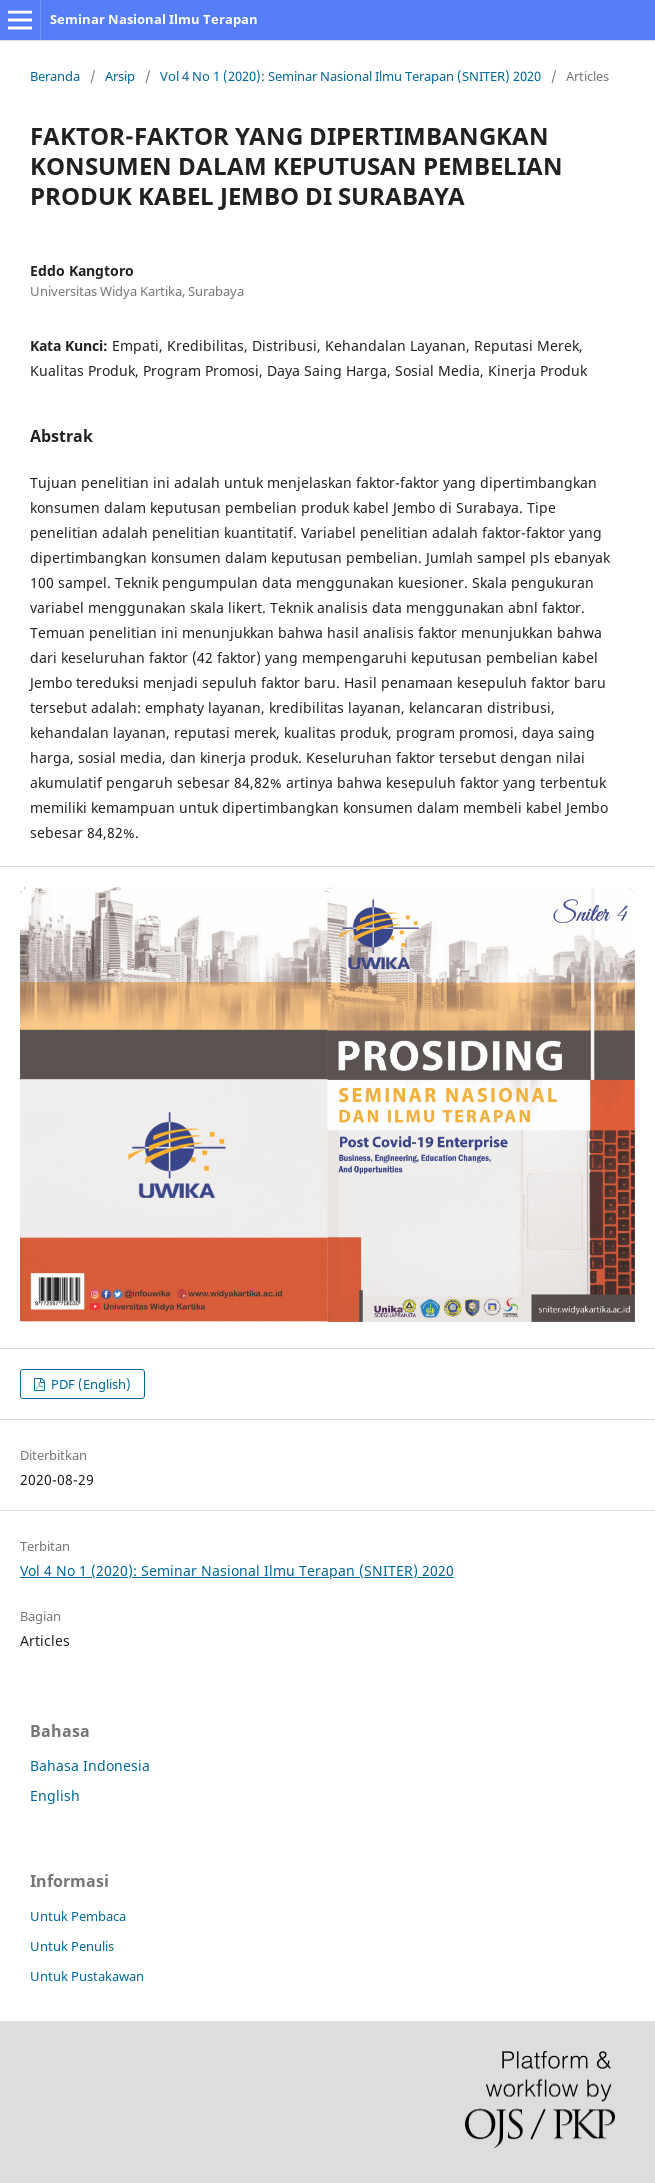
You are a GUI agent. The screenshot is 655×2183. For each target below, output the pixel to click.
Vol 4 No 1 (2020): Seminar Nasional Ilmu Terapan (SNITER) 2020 (350, 76)
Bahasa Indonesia (90, 1765)
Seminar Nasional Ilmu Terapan (154, 19)
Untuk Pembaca (78, 1916)
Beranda (55, 76)
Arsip (120, 76)
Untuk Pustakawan (87, 1976)
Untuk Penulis (72, 1946)
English (55, 1795)
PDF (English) (89, 1384)
